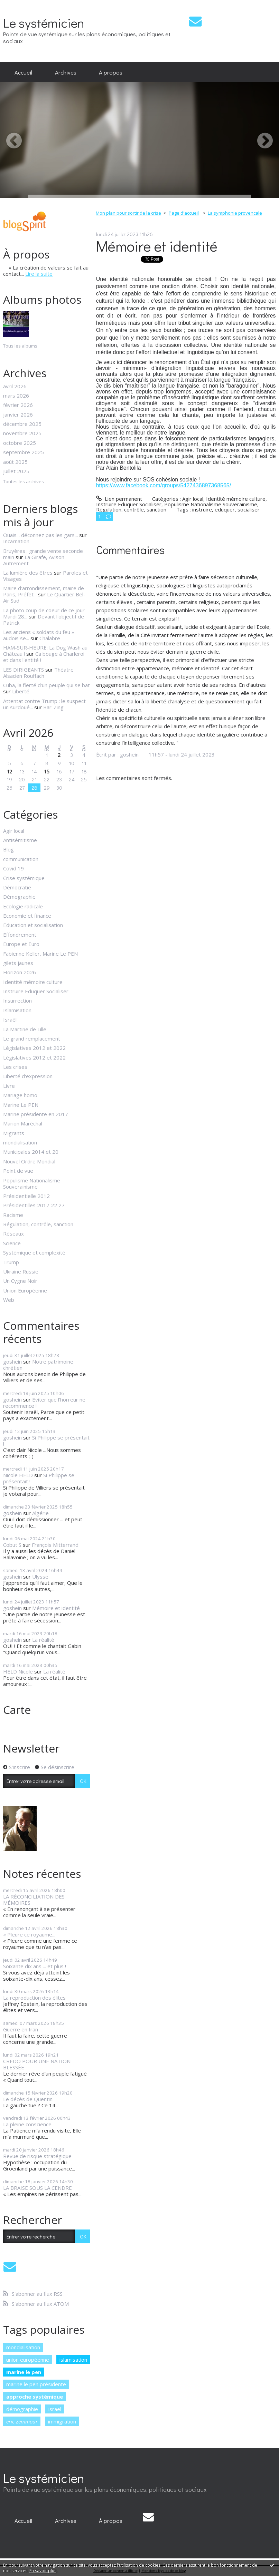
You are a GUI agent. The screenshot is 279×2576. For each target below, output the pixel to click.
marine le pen (23, 2372)
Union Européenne (25, 1290)
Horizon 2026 (19, 972)
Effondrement (19, 934)
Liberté (20, 691)
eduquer (225, 509)
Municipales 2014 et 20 (30, 1152)
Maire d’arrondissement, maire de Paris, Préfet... (43, 591)
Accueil (23, 72)
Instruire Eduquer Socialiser (35, 991)
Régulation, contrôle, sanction (38, 1224)
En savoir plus (42, 2571)
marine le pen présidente (36, 2384)
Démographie (19, 897)
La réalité (43, 1639)
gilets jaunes (18, 963)
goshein (12, 1361)
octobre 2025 (19, 443)
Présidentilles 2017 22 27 (34, 1205)
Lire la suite (39, 273)
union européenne (27, 2359)
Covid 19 (13, 868)
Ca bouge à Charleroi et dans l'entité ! (43, 656)
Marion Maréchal (22, 1123)
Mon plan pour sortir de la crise (128, 213)
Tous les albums (20, 346)
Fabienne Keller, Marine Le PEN (40, 953)
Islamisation (17, 1010)
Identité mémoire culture (33, 982)
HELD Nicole (18, 1671)
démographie (22, 2409)
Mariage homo (20, 1095)
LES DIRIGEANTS (23, 669)
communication (20, 859)
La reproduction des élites (34, 1997)
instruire (202, 509)
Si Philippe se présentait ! (46, 1440)
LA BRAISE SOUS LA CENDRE (37, 2187)
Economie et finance (27, 916)
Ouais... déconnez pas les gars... (40, 534)
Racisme (13, 1215)
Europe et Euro (21, 944)
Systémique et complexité (34, 1252)
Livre (9, 1086)
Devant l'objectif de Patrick (43, 619)
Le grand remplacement (31, 1038)
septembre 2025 (23, 452)
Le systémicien (43, 22)
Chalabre (49, 638)
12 (9, 771)
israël (54, 2409)
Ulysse (40, 1576)
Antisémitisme (20, 840)
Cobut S (12, 1544)
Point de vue (18, 1171)
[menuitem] (23, 72)
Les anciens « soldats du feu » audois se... (38, 635)
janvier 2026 (18, 414)
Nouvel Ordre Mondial (29, 1161)
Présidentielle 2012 (26, 1196)
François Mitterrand (55, 1544)
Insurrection (17, 1000)
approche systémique (34, 2396)
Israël (10, 1019)
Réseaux (13, 1233)
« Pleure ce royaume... (29, 1934)
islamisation (73, 2359)
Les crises (15, 1067)
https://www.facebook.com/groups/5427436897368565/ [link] (163, 485)
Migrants (13, 1133)
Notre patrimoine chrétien (38, 1364)
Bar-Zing (53, 707)
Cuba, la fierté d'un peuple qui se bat (46, 685)
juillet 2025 (16, 471)
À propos (110, 72)
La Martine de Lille (24, 1029)
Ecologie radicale (23, 906)
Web (8, 1300)
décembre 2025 (22, 424)
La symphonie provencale (235, 213)
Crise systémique (24, 878)
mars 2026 (16, 395)
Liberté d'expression (28, 1076)
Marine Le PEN (20, 1105)
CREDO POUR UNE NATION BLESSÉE (37, 2064)
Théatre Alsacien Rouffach (38, 672)
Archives (65, 72)
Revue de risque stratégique (37, 2156)
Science (12, 1243)
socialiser (249, 509)
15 (46, 771)
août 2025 (15, 462)
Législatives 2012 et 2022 (34, 1048)
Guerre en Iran (20, 2029)
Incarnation (16, 541)
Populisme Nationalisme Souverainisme (31, 1183)
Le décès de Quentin (28, 2099)
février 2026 (18, 405)
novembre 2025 (22, 433)
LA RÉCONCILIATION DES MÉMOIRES (34, 1899)
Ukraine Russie (20, 1271)
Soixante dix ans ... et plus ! (34, 1966)
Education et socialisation (33, 925)
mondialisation (20, 1142)
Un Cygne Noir (20, 1281)
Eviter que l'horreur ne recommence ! (44, 1402)
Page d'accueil (184, 213)
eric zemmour (22, 2421)
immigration (62, 2421)
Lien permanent (119, 498)
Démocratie (17, 887)
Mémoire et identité (56, 1607)
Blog (8, 849)
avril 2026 (15, 386)
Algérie (40, 1513)
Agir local (13, 831)
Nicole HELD (18, 1475)
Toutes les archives (23, 482)
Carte (17, 1709)
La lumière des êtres (28, 572)
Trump (11, 1262)
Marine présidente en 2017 (35, 1114)
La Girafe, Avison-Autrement (34, 560)
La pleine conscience (27, 2124)
